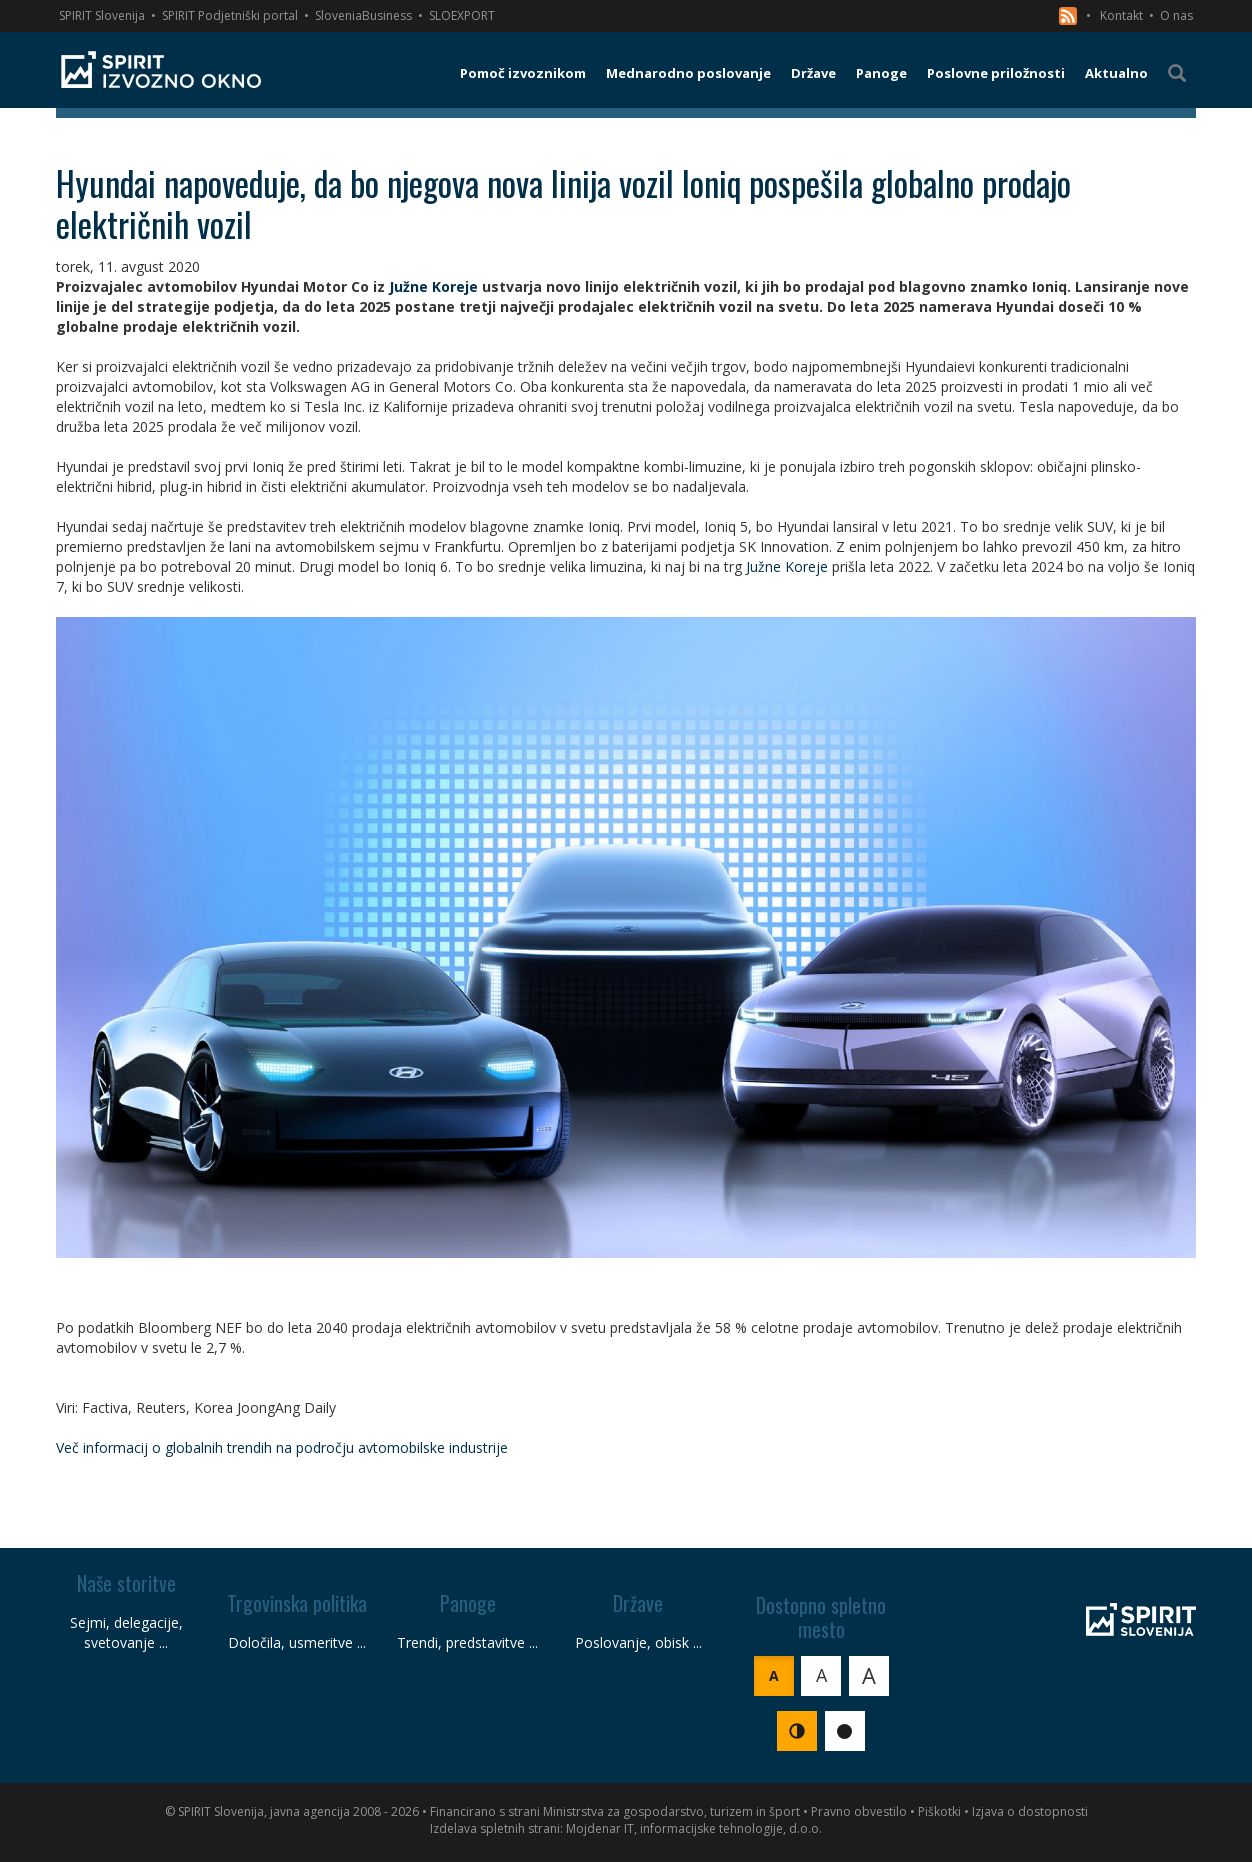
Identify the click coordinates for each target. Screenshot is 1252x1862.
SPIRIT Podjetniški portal (230, 15)
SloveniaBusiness (363, 15)
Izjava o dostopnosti (1030, 1811)
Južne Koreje (433, 286)
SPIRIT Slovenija (102, 15)
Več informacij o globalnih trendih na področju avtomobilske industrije (282, 1447)
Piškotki (939, 1811)
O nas (1176, 15)
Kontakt (1121, 15)
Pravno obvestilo (859, 1811)
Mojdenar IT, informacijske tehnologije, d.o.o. (694, 1828)
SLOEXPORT (462, 15)
